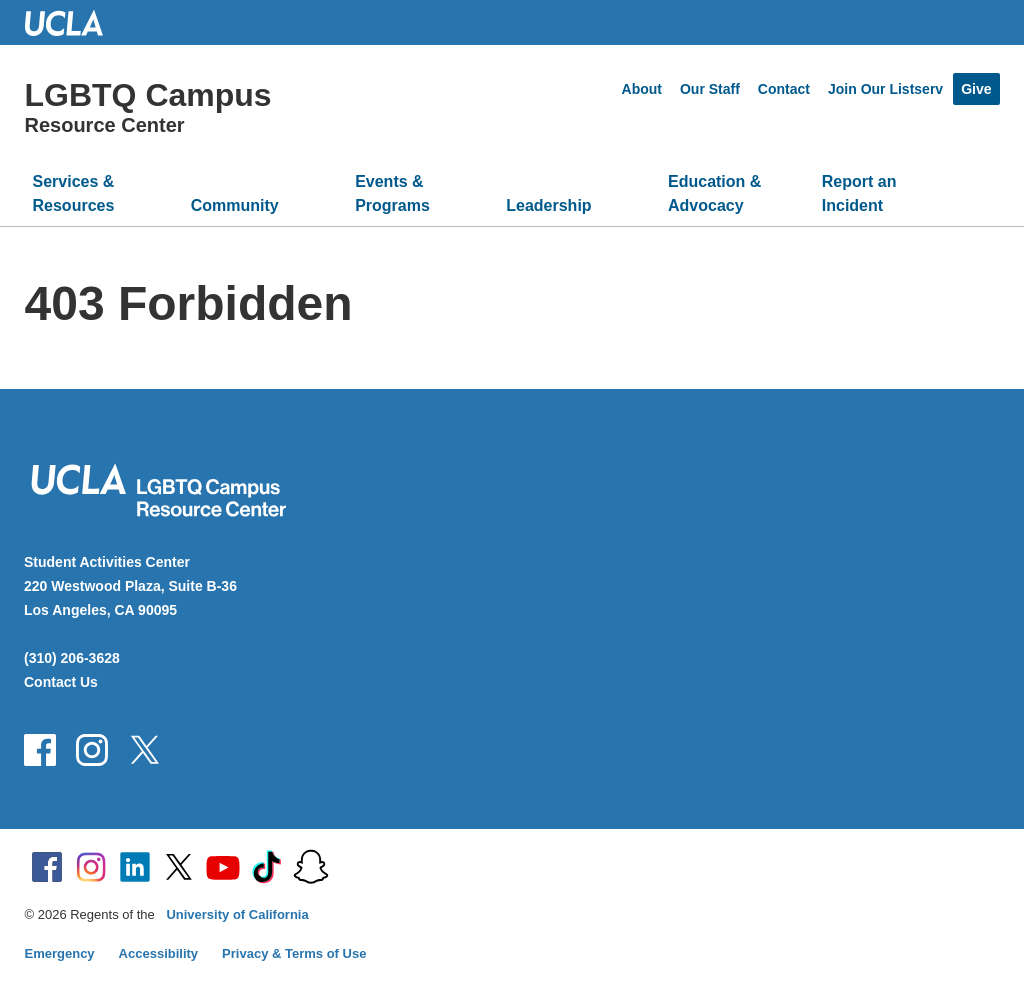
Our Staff (710, 89)
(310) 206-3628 (72, 658)
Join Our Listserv (885, 89)
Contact (784, 89)
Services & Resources (74, 193)
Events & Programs (392, 193)
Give (976, 89)
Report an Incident (859, 193)
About (642, 89)
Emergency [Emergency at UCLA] (60, 953)
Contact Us (61, 682)
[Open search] (976, 202)
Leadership (548, 205)
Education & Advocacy (714, 193)
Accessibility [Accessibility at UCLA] (159, 953)
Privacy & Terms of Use (294, 953)
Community (235, 205)
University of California (237, 914)
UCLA (73, 22)
